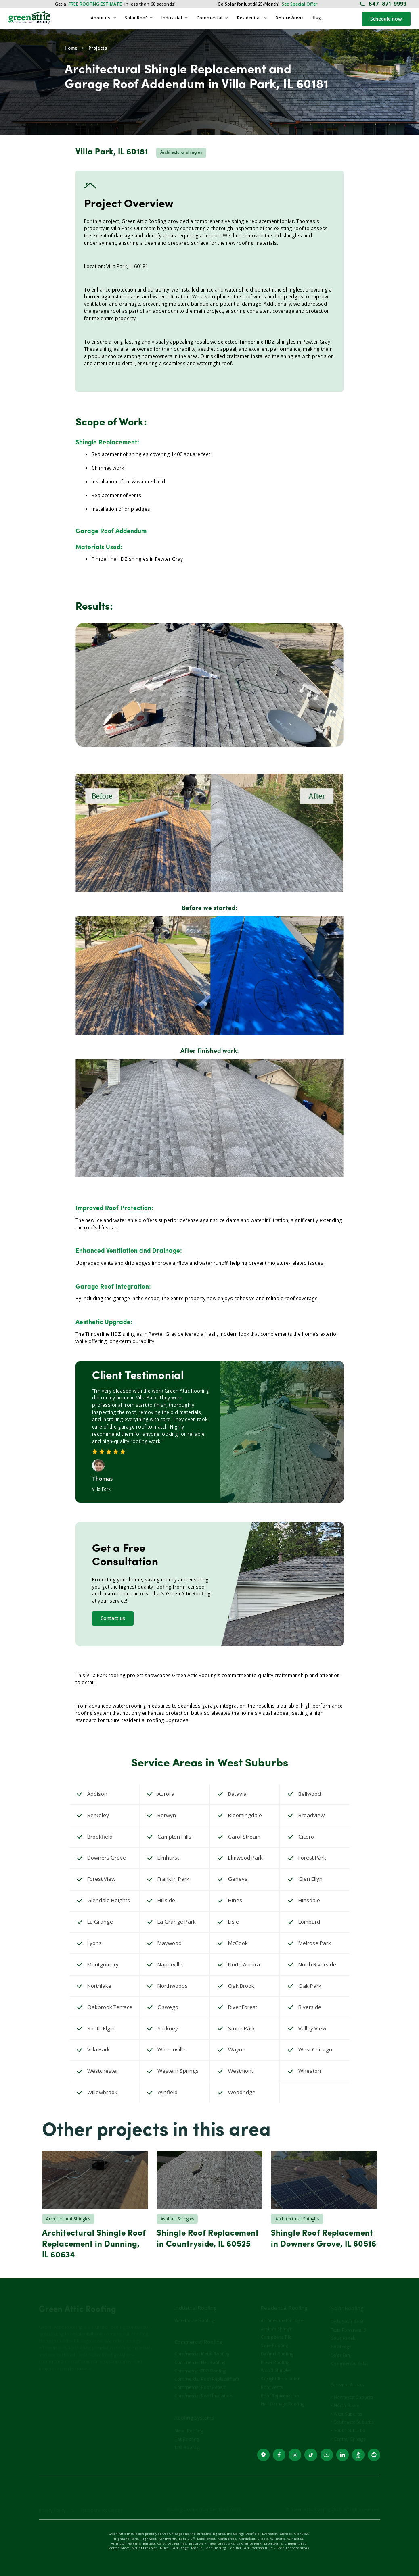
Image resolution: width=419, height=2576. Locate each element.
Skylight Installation (281, 2369)
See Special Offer (299, 4)
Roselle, (197, 2548)
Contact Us (51, 2375)
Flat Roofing (186, 2429)
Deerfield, (252, 2534)
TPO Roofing (186, 2438)
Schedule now (386, 18)
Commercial (209, 17)
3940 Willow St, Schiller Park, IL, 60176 (60, 2404)
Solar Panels (343, 2328)
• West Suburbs (346, 2404)
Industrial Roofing (195, 2298)
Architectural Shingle (282, 2310)
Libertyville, (273, 2543)
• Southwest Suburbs (352, 2412)
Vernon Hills (262, 2548)
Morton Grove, (119, 2548)
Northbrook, (227, 2539)
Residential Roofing (284, 2298)
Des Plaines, (177, 2543)
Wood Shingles (276, 2361)
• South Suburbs (348, 2421)
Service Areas (290, 17)
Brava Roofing (275, 2352)
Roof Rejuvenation (280, 2386)
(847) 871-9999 (53, 2417)
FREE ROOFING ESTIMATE (95, 4)
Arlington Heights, (126, 2543)
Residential (249, 17)
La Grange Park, (249, 2543)
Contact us (113, 1618)
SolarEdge (341, 2337)
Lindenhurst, (295, 2543)
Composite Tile (276, 2327)
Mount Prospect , (145, 2548)
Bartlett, (149, 2543)
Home (71, 48)
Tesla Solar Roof (347, 2312)
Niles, (165, 2548)
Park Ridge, (180, 2548)
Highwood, (148, 2539)
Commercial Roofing (198, 2332)
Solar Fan (340, 2345)
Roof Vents (272, 2377)
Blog (316, 17)
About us (100, 17)
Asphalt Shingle (276, 2319)
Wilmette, (278, 2539)
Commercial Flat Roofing (199, 2352)
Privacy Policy (52, 2500)
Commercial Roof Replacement (206, 2369)
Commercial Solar (349, 2353)
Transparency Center (101, 2500)
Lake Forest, (206, 2539)
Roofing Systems (194, 2407)
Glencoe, (286, 2534)
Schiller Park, (239, 2548)
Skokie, (263, 2539)
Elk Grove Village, (202, 2543)
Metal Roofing (188, 2421)
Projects (97, 48)
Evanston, (270, 2534)
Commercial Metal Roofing (201, 2344)
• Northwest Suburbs (352, 2387)
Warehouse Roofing (194, 2310)
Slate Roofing (274, 2336)
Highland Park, (126, 2539)
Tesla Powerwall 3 (348, 2320)
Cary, (161, 2543)
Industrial (171, 17)
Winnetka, (295, 2539)
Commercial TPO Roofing (200, 2361)
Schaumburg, (216, 2548)
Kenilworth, (168, 2539)
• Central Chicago (348, 2429)
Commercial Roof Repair (199, 2377)
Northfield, (247, 2539)
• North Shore (345, 2396)
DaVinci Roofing (277, 2344)
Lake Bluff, (187, 2539)
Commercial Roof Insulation (203, 2386)
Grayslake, (226, 2543)
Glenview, (301, 2534)
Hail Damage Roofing (282, 2394)
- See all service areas (291, 2548)
